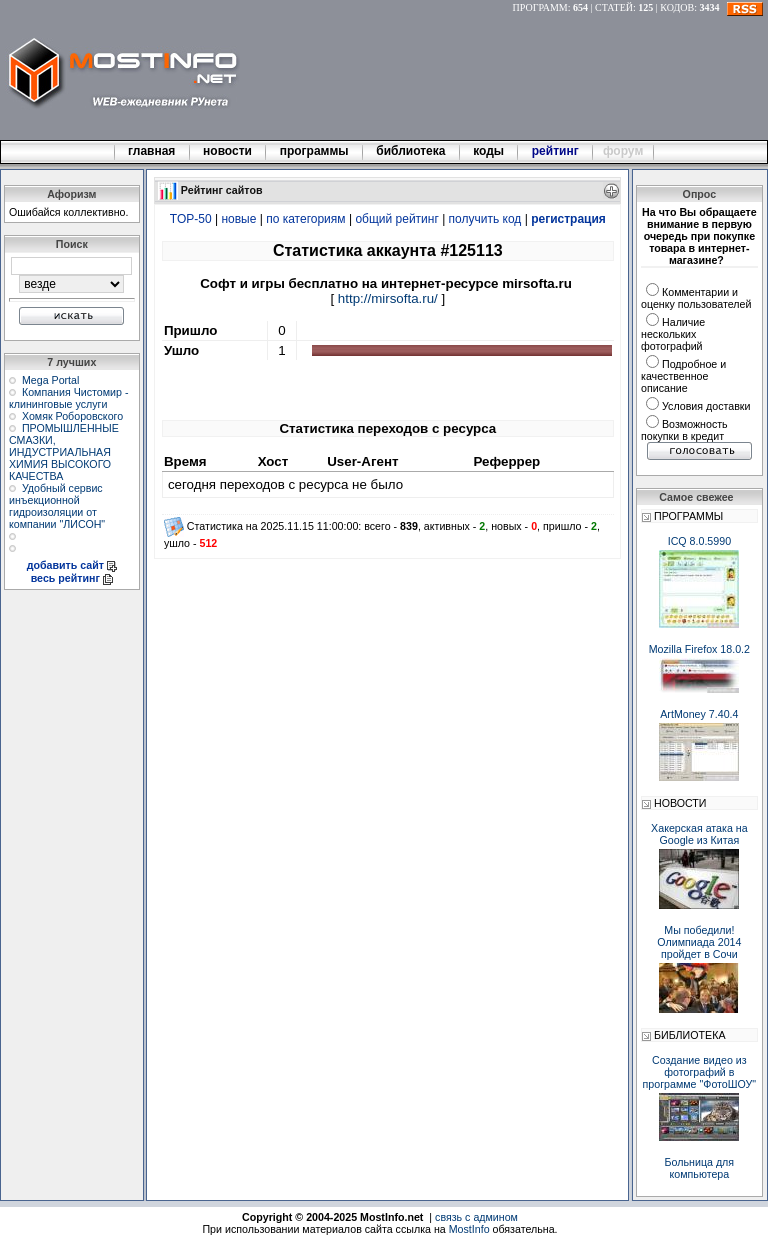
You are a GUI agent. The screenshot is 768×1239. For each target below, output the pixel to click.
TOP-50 (191, 219)
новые (238, 219)
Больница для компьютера (700, 1168)
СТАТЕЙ (614, 7)
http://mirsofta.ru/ (388, 298)
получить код (485, 219)
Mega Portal (50, 380)
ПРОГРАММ (540, 7)
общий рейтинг (396, 219)
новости (228, 151)
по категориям (305, 219)
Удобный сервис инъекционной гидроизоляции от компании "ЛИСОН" (57, 506)
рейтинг (557, 151)
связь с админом (476, 1217)
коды (489, 151)
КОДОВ (677, 7)
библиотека (411, 151)
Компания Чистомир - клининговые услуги (68, 398)
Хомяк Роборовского (72, 416)
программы (314, 151)
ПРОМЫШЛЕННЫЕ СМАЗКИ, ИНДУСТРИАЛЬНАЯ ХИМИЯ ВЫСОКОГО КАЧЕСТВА (64, 452)
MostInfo (469, 1229)
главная (152, 151)
